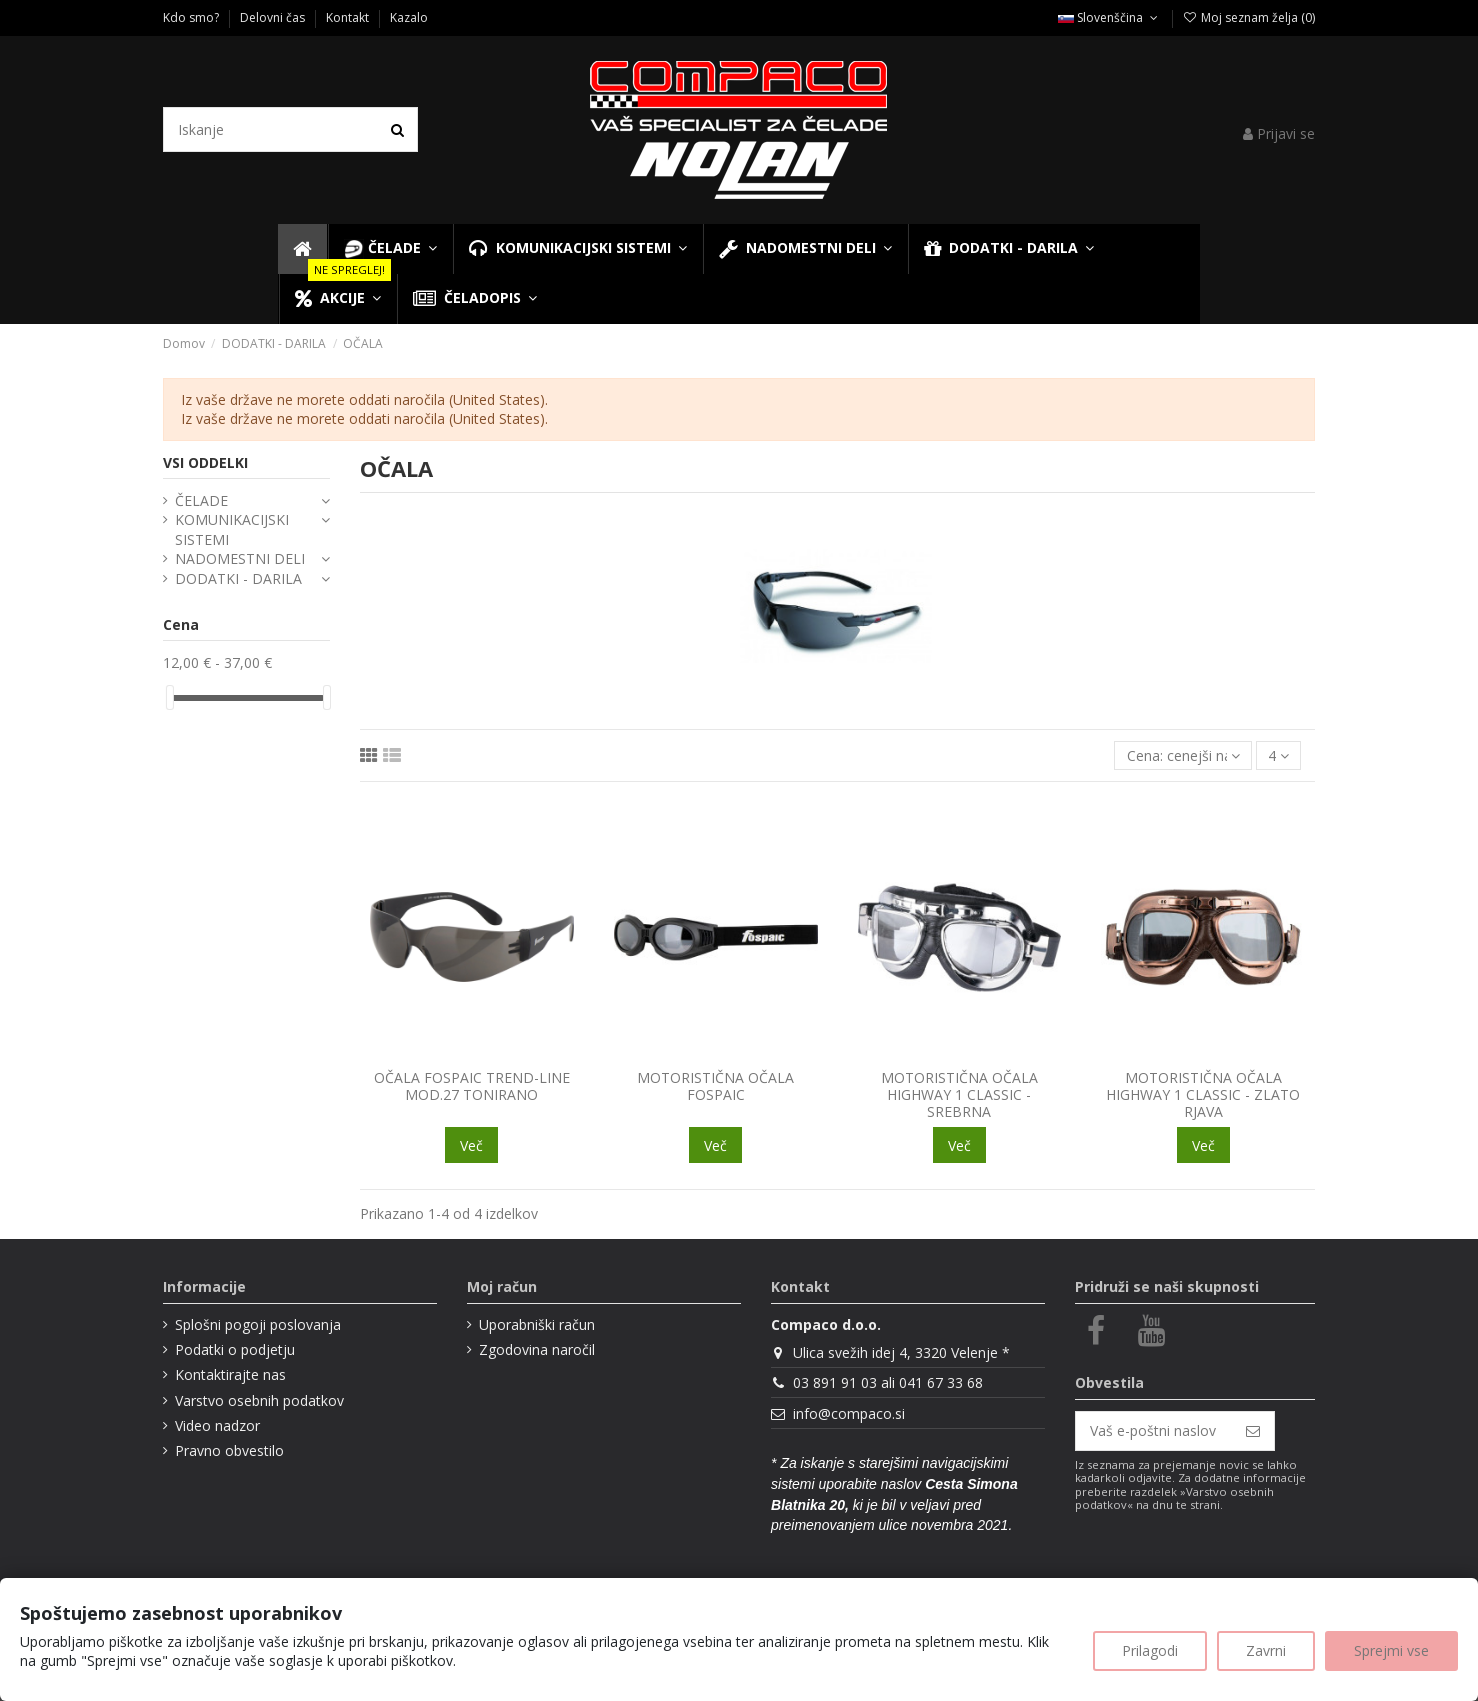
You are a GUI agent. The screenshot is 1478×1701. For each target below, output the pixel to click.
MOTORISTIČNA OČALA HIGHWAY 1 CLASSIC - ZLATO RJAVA (1203, 1094)
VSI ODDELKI (205, 462)
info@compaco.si (849, 1413)
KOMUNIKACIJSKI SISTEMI (232, 529)
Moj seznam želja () (1249, 17)
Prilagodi (1150, 1650)
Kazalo (409, 17)
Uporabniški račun (537, 1324)
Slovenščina (1109, 17)
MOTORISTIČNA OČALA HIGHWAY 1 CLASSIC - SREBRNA (959, 1094)
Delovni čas (274, 17)
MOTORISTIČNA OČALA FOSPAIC (715, 1086)
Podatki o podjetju (235, 1349)
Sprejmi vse (1391, 1650)
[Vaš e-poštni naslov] (1154, 1431)
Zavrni (1266, 1650)
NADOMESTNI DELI (240, 558)
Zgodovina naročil (537, 1349)
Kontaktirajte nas (230, 1374)
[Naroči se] (1253, 1431)
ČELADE (201, 500)
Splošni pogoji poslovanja (258, 1324)
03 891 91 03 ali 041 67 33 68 (888, 1382)
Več (471, 1145)
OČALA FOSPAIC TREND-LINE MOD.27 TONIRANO (472, 1086)
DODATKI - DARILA (238, 578)
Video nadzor (217, 1425)
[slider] (170, 697)
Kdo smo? (192, 17)
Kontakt (349, 17)
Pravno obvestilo (229, 1450)
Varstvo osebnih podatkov (259, 1400)
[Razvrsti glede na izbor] (1182, 755)
